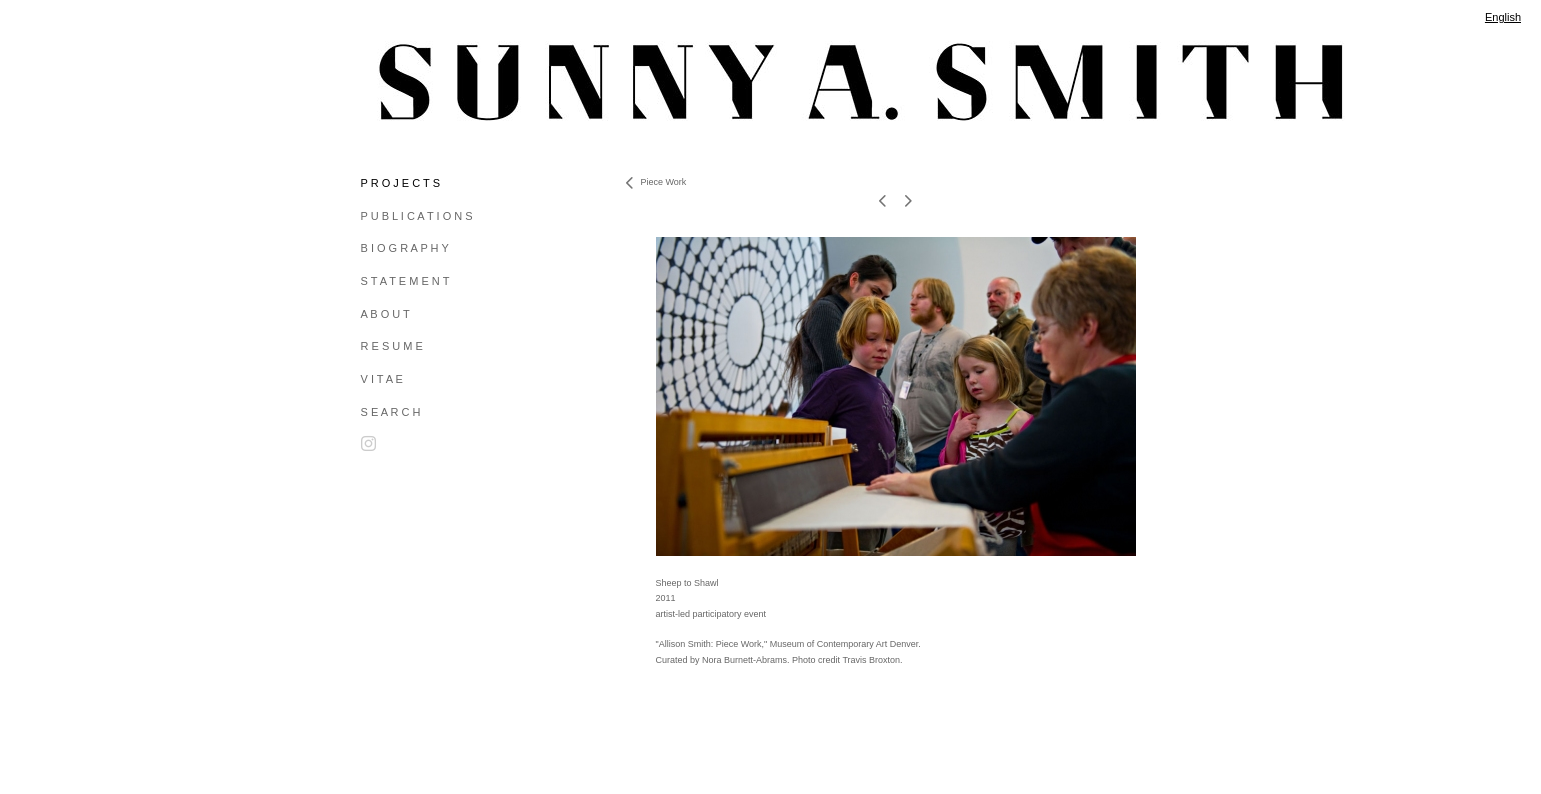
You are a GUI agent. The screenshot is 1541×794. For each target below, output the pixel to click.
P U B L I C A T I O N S (417, 216)
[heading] (411, 82)
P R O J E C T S (400, 183)
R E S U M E (392, 346)
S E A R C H (391, 412)
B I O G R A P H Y (405, 248)
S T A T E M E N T (405, 281)
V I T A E (382, 379)
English (1503, 17)
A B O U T (385, 314)
